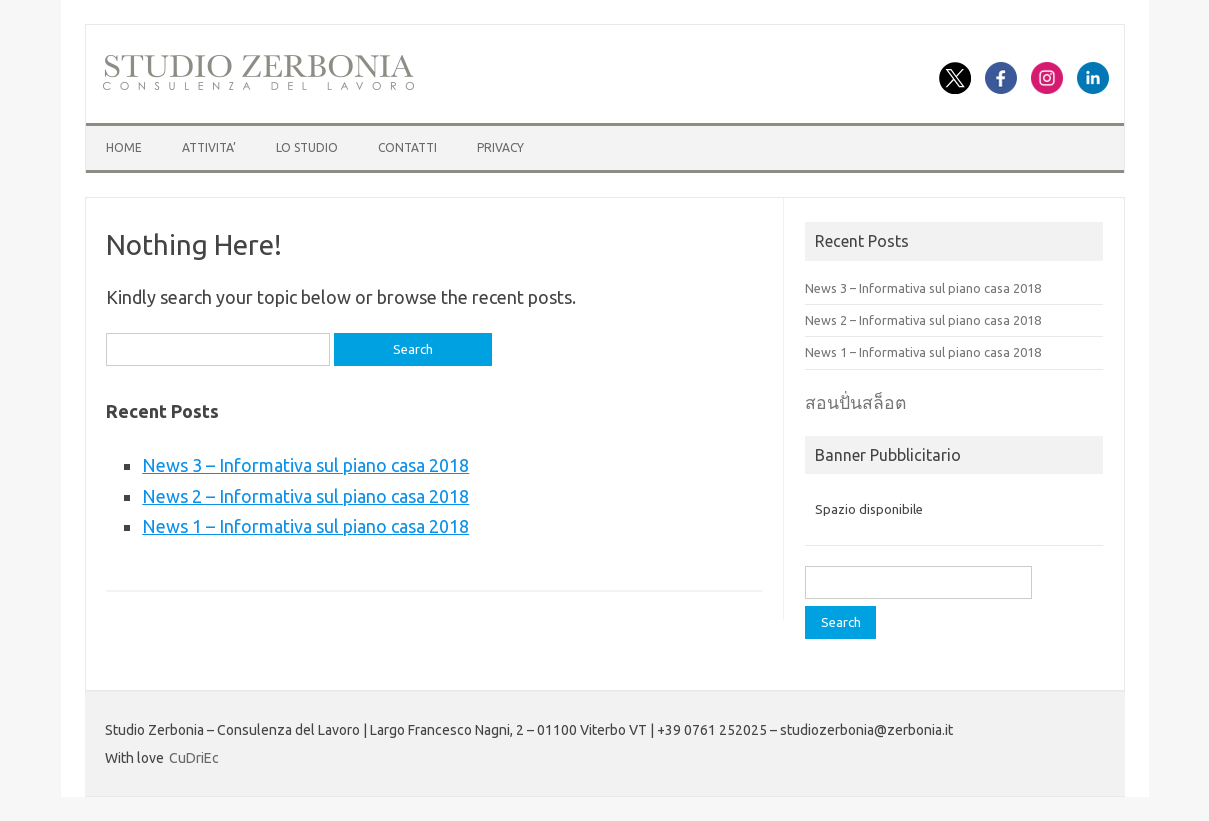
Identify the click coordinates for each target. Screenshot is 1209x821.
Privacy (500, 147)
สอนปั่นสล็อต (855, 402)
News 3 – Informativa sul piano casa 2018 (305, 465)
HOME (124, 147)
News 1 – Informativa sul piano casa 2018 (305, 526)
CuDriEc (194, 758)
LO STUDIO (307, 147)
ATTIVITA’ (209, 147)
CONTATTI (407, 147)
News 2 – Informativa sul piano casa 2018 (305, 496)
